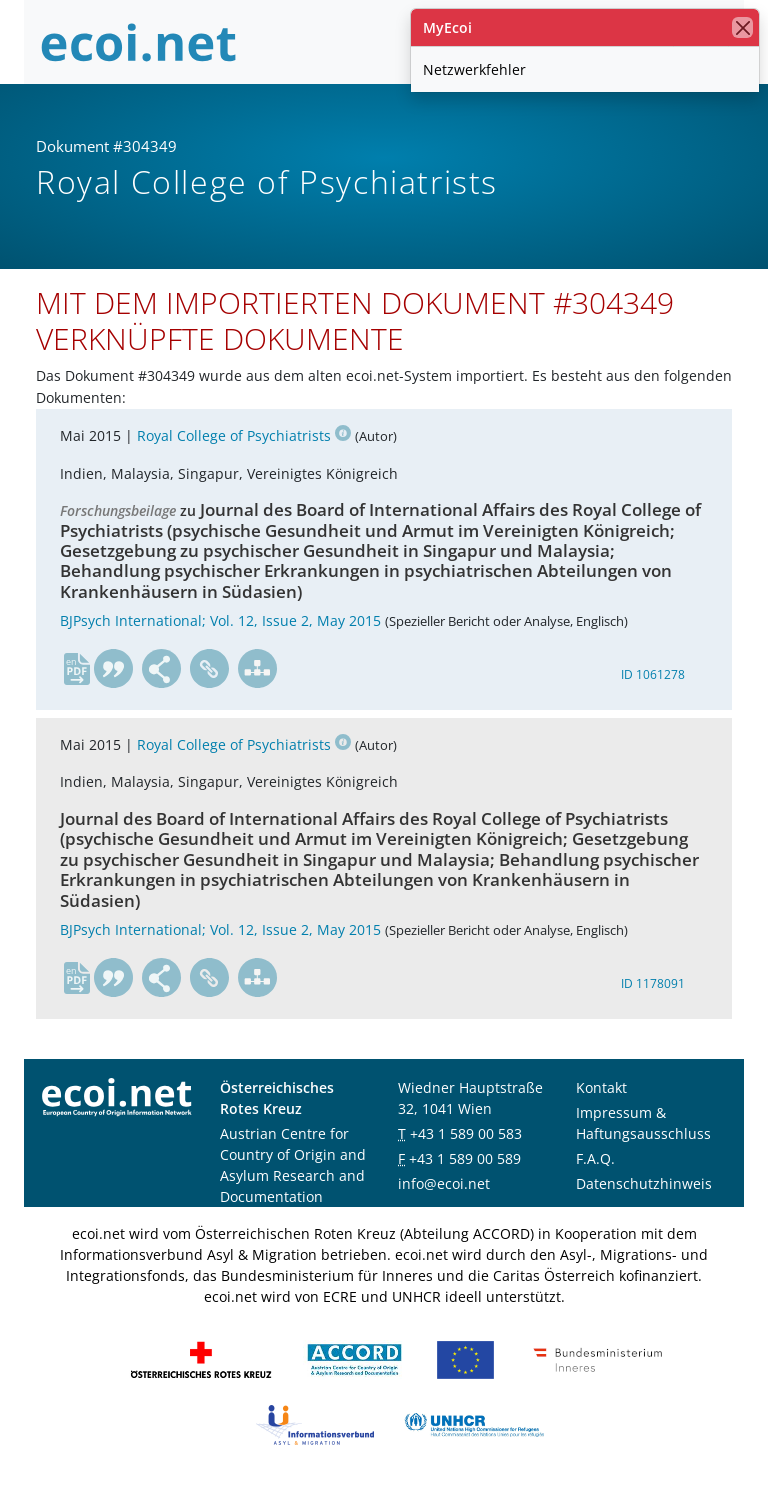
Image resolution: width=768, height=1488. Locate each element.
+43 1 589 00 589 (465, 1158)
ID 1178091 (653, 983)
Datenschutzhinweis (644, 1183)
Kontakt (601, 1087)
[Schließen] (742, 27)
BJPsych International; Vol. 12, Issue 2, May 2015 (220, 620)
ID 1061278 (653, 674)
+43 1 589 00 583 (466, 1133)
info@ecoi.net (444, 1183)
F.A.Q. (595, 1158)
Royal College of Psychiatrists (244, 435)
